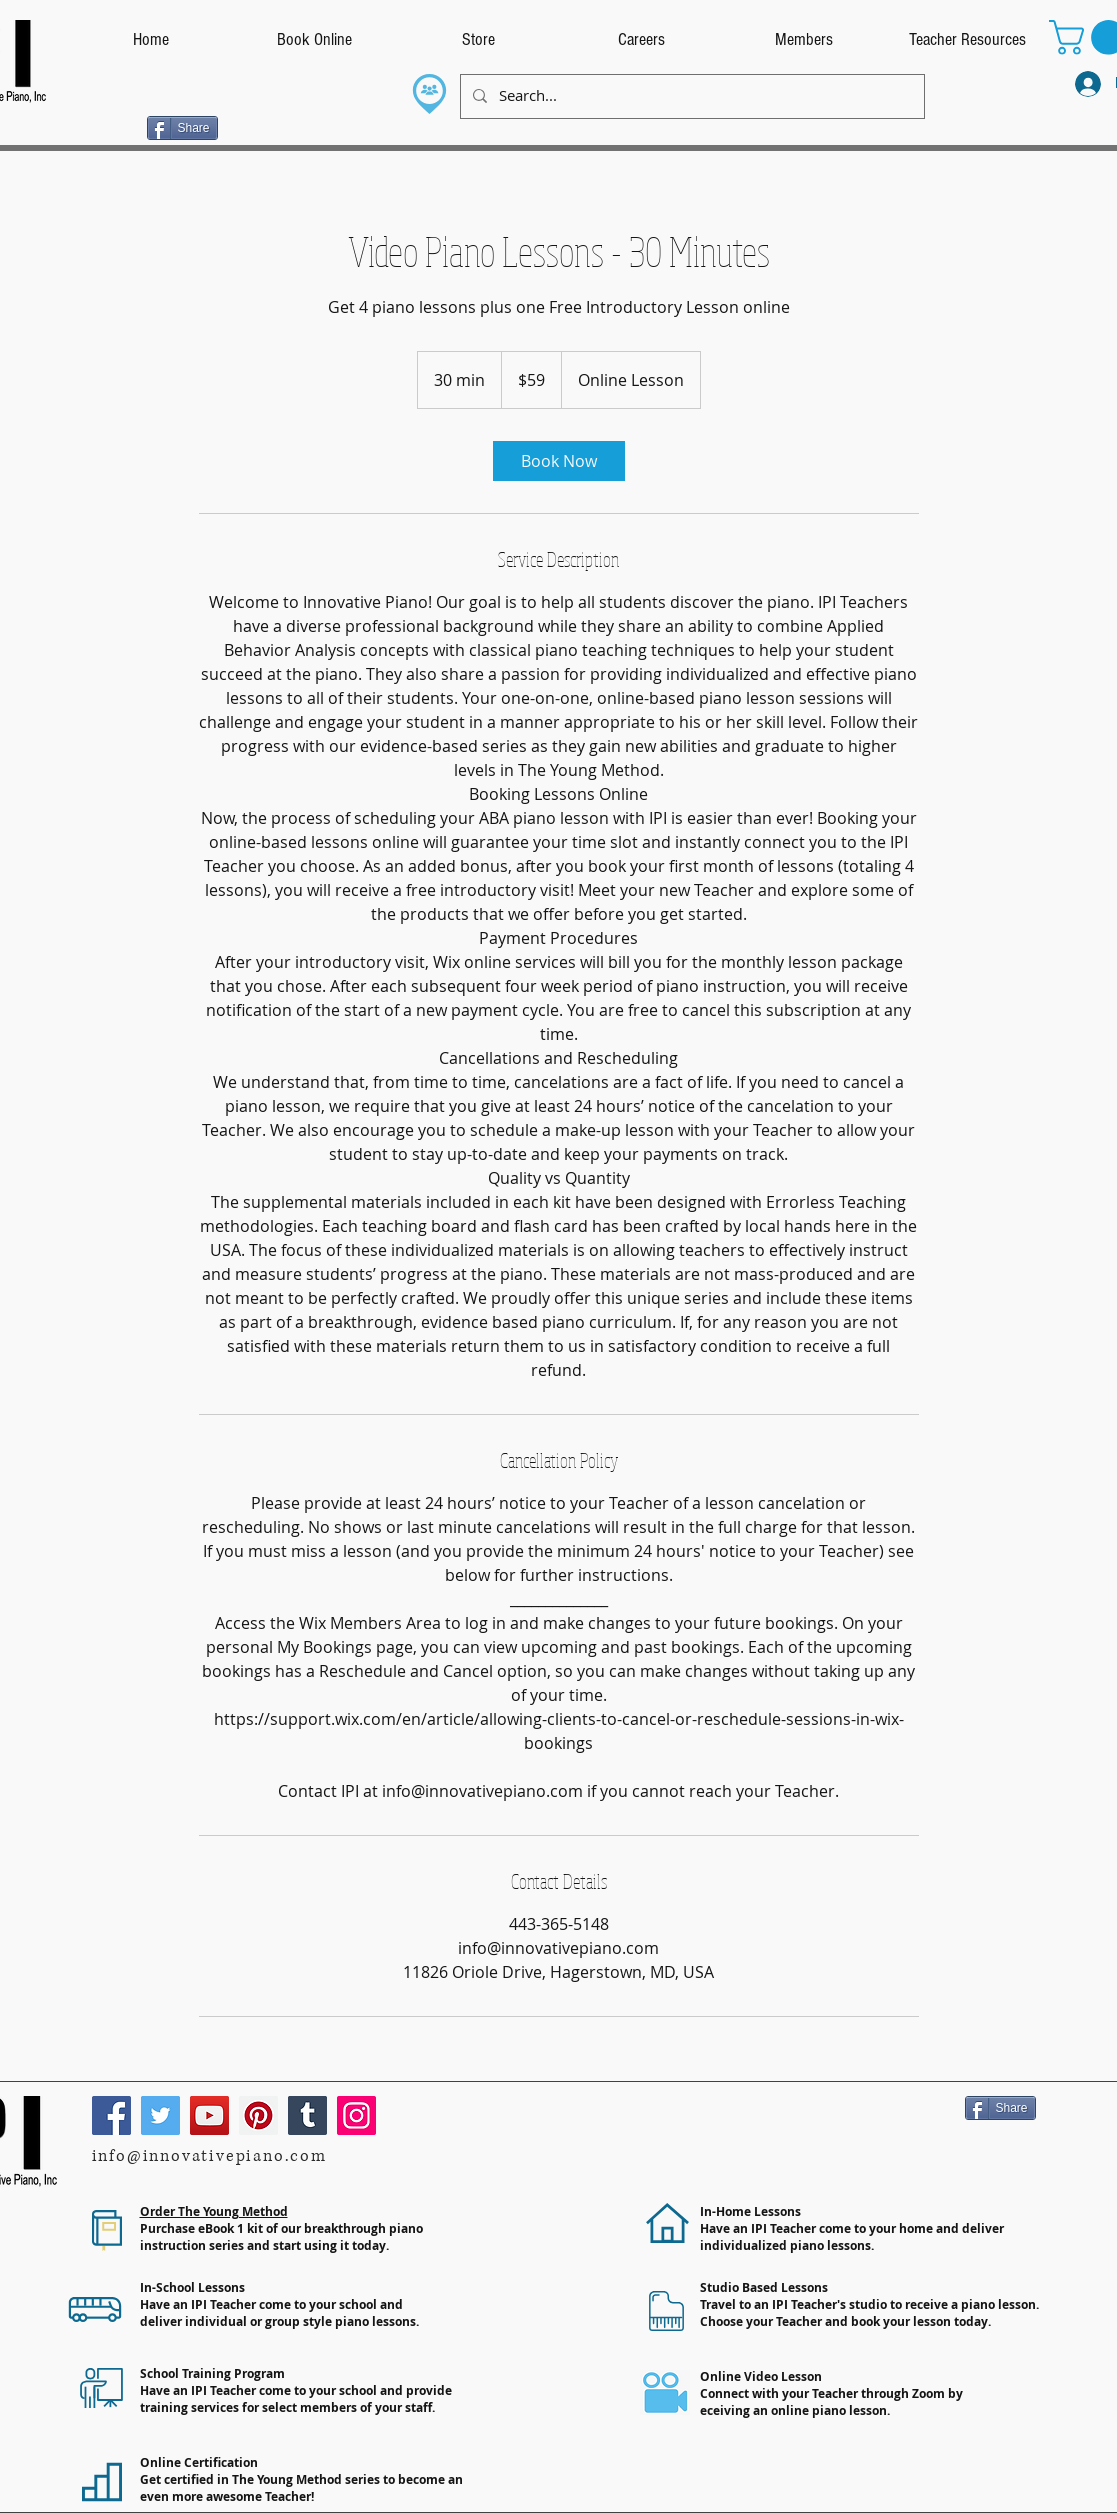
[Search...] (690, 96)
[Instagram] (356, 2115)
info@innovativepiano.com (209, 2156)
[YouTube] (209, 2115)
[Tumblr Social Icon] (307, 2115)
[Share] (182, 128)
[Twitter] (160, 2115)
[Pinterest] (258, 2115)
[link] (559, 461)
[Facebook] (111, 2115)
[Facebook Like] (107, 126)
